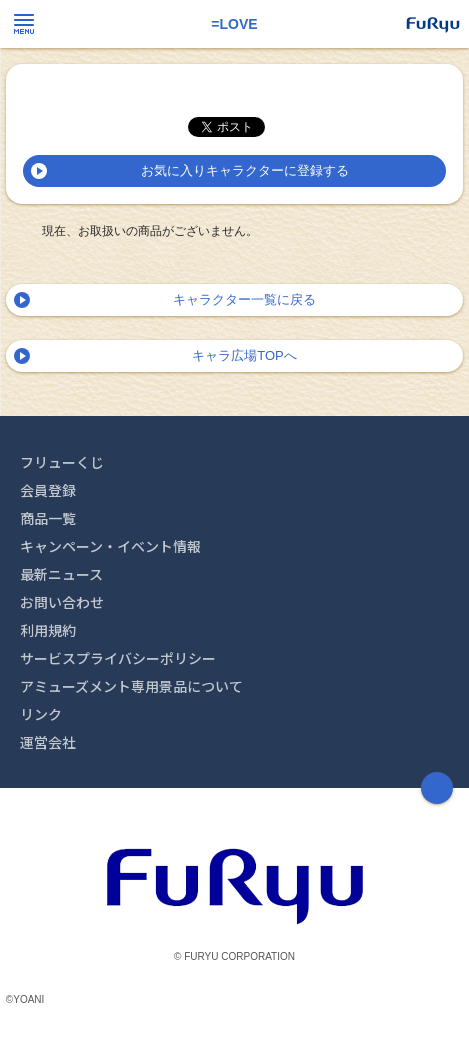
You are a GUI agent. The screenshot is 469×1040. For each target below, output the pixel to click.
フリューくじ (62, 462)
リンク (41, 714)
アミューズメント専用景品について (131, 686)
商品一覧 (48, 518)
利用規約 (48, 630)
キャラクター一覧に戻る (244, 299)
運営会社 (48, 742)
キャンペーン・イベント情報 (110, 546)
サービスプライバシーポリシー (118, 658)
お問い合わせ (62, 602)
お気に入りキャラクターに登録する (245, 170)
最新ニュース (61, 574)
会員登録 (48, 490)
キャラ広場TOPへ (244, 355)
